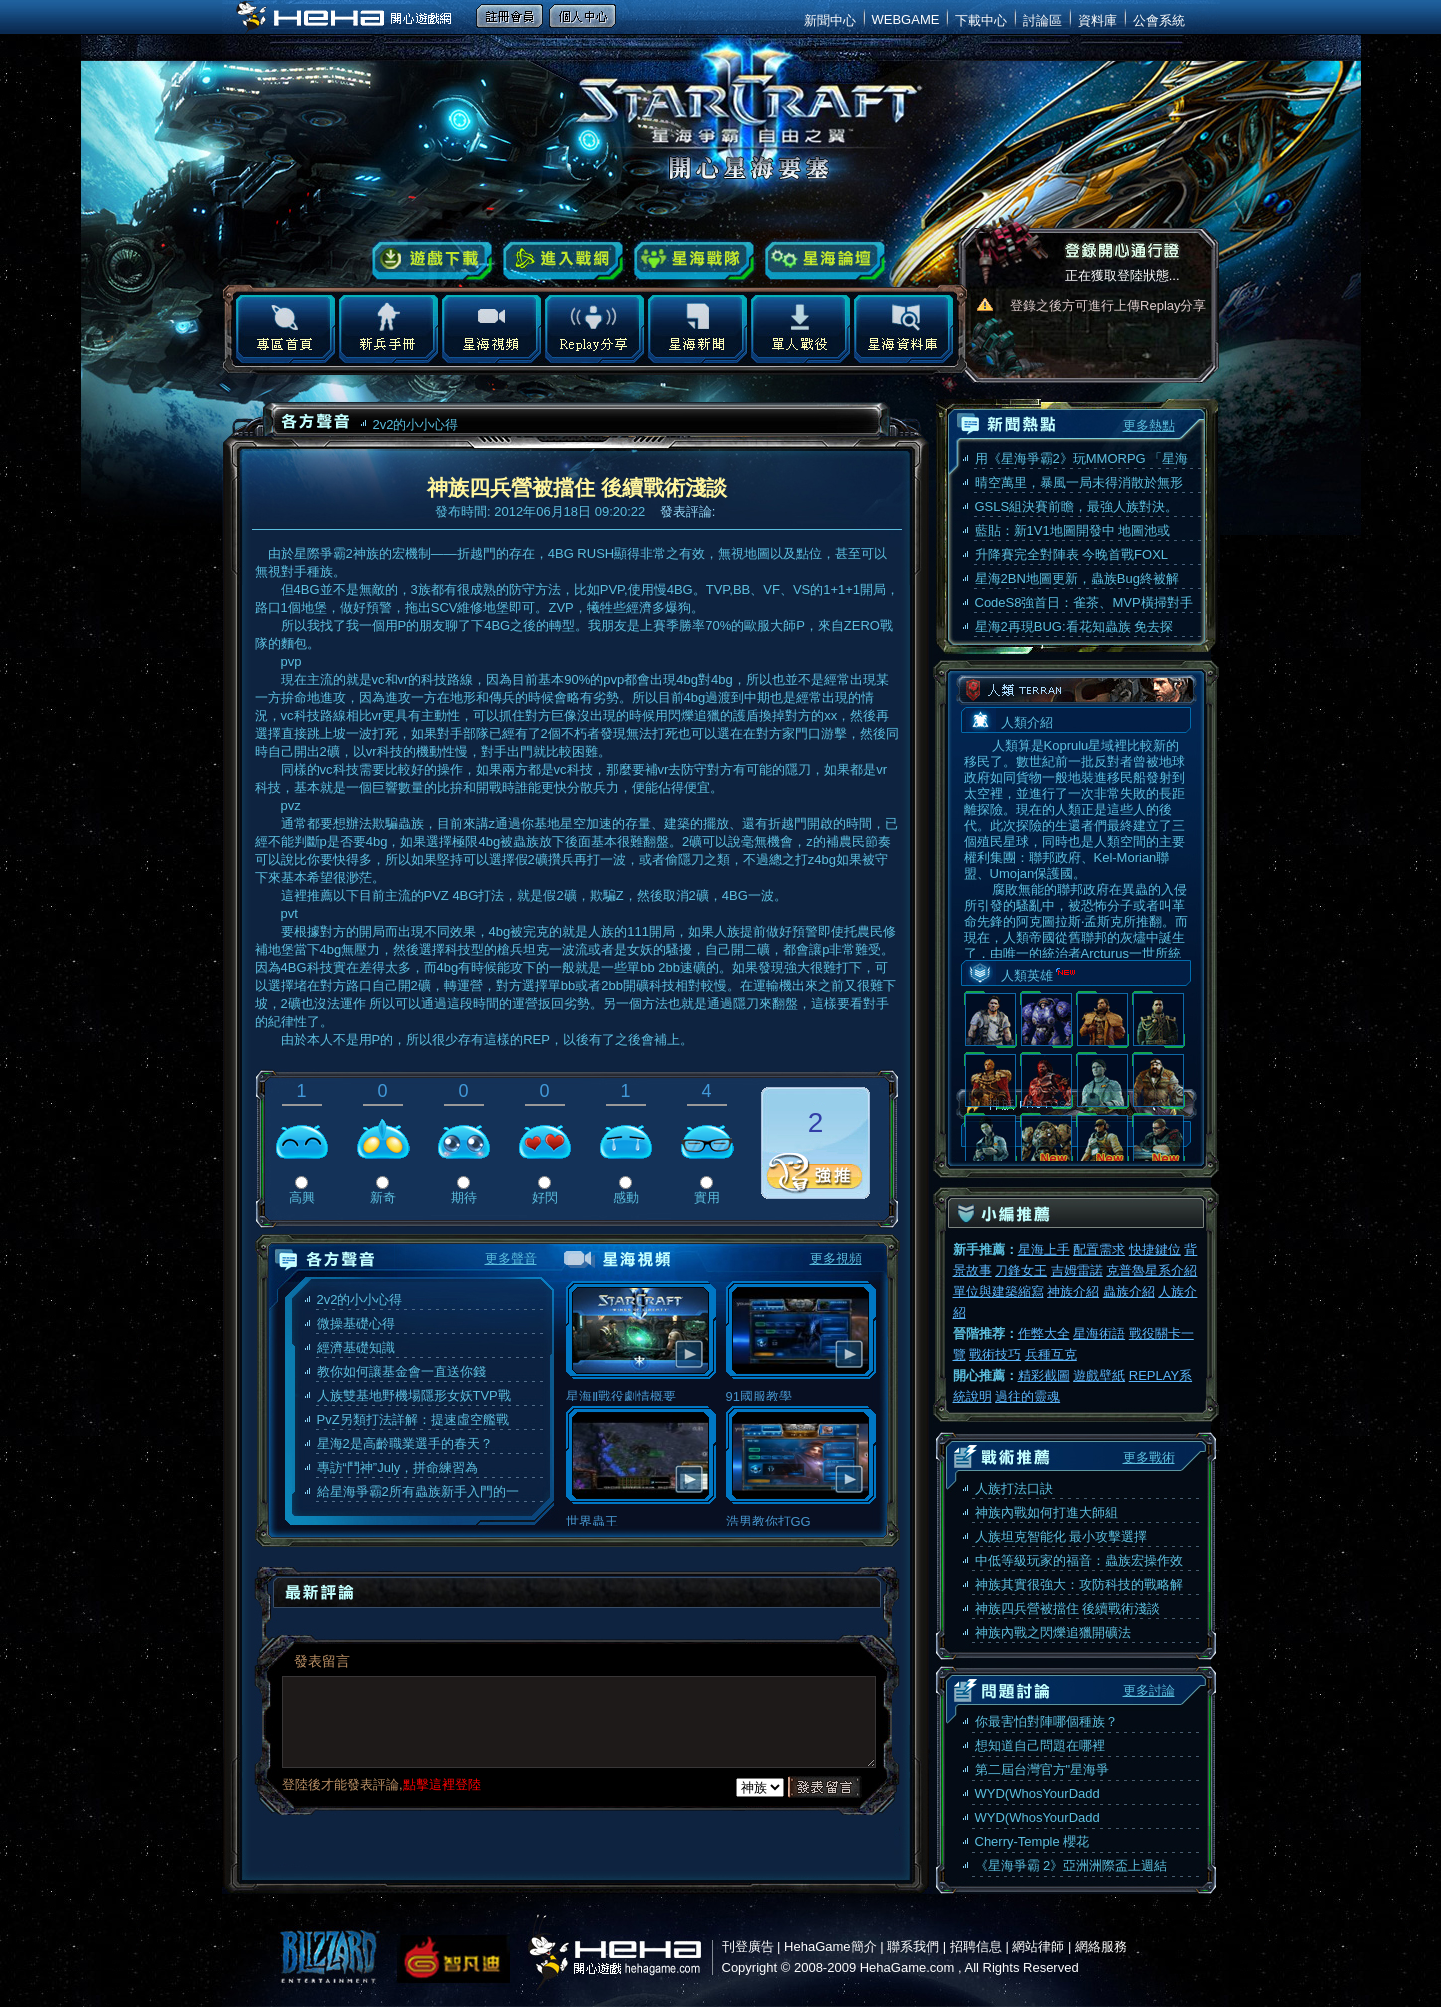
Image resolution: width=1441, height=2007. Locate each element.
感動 (626, 1197)
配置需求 (1099, 1249)
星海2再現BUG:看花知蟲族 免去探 (1074, 626)
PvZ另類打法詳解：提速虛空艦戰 (413, 1419)
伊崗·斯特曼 (990, 1141)
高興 (302, 1197)
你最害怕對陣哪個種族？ (1046, 1721)
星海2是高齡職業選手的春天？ (405, 1443)
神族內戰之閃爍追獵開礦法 (1053, 1632)
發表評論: (689, 511)
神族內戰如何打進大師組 (1046, 1512)
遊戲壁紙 (1099, 1375)
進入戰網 (563, 261)
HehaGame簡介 (830, 1946)
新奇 (383, 1197)
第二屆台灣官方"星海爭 (1042, 1769)
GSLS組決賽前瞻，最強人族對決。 (1077, 506)
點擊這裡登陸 (442, 1784)
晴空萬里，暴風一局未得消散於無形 (1079, 482)
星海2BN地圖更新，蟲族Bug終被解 (1077, 578)
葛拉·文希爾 (1158, 1141)
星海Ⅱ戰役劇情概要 (641, 1388)
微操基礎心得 (356, 1323)
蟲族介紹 (1129, 1291)
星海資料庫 (903, 329)
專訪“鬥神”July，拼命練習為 (398, 1467)
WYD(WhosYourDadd (1037, 1793)
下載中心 (981, 20)
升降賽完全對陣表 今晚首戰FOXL (1072, 554)
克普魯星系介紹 (1151, 1270)
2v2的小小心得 (416, 424)
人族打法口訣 (1014, 1488)
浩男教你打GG (801, 1513)
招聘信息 (976, 1946)
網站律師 (1038, 1946)
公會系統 (1159, 20)
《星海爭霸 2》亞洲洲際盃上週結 (1071, 1865)
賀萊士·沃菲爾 (1046, 1141)
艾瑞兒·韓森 (1102, 1080)
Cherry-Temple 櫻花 (1032, 1841)
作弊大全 (1044, 1333)
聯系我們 (913, 1946)
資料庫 (1097, 20)
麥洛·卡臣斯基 (1102, 1141)
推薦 (815, 1173)
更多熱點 (1149, 425)
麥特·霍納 (1158, 1019)
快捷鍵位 (1155, 1249)
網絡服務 (1101, 1946)
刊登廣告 (748, 1946)
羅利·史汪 (1158, 1080)
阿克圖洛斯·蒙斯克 (1102, 1019)
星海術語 (1099, 1333)
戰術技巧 (995, 1354)
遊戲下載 (432, 261)
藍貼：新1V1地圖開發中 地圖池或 (1073, 530)
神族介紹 (1073, 1291)
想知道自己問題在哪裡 (1040, 1745)
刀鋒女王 (1021, 1270)
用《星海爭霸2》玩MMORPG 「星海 (1082, 458)
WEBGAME (906, 19)
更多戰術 (1149, 1457)
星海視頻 (491, 329)
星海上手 (1044, 1249)
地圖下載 (800, 329)
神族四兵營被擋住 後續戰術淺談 (1068, 1608)
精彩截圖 (1044, 1375)
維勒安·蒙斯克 (990, 1080)
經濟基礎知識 (356, 1347)
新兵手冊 (388, 329)
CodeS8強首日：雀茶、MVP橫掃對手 (1084, 602)
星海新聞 (697, 329)
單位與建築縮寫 (998, 1291)
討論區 (1042, 20)
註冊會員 (509, 16)
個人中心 (582, 16)
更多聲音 (511, 1258)
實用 (707, 1197)
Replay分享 (594, 329)
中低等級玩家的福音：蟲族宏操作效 (1079, 1560)
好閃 (545, 1197)
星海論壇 (825, 261)
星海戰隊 (694, 261)
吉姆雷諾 (1077, 1270)
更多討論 (1149, 1690)
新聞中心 (830, 20)
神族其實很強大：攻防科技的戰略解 (1079, 1584)
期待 (464, 1197)
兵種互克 (1051, 1354)
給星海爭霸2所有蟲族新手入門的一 (418, 1491)
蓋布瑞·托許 (1046, 1080)
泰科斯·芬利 (1046, 1019)
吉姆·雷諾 (990, 1019)
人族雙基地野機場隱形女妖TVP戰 (414, 1395)
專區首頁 (285, 329)
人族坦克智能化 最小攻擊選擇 (1061, 1536)
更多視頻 (836, 1258)
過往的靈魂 (1027, 1396)
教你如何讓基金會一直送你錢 (401, 1371)
